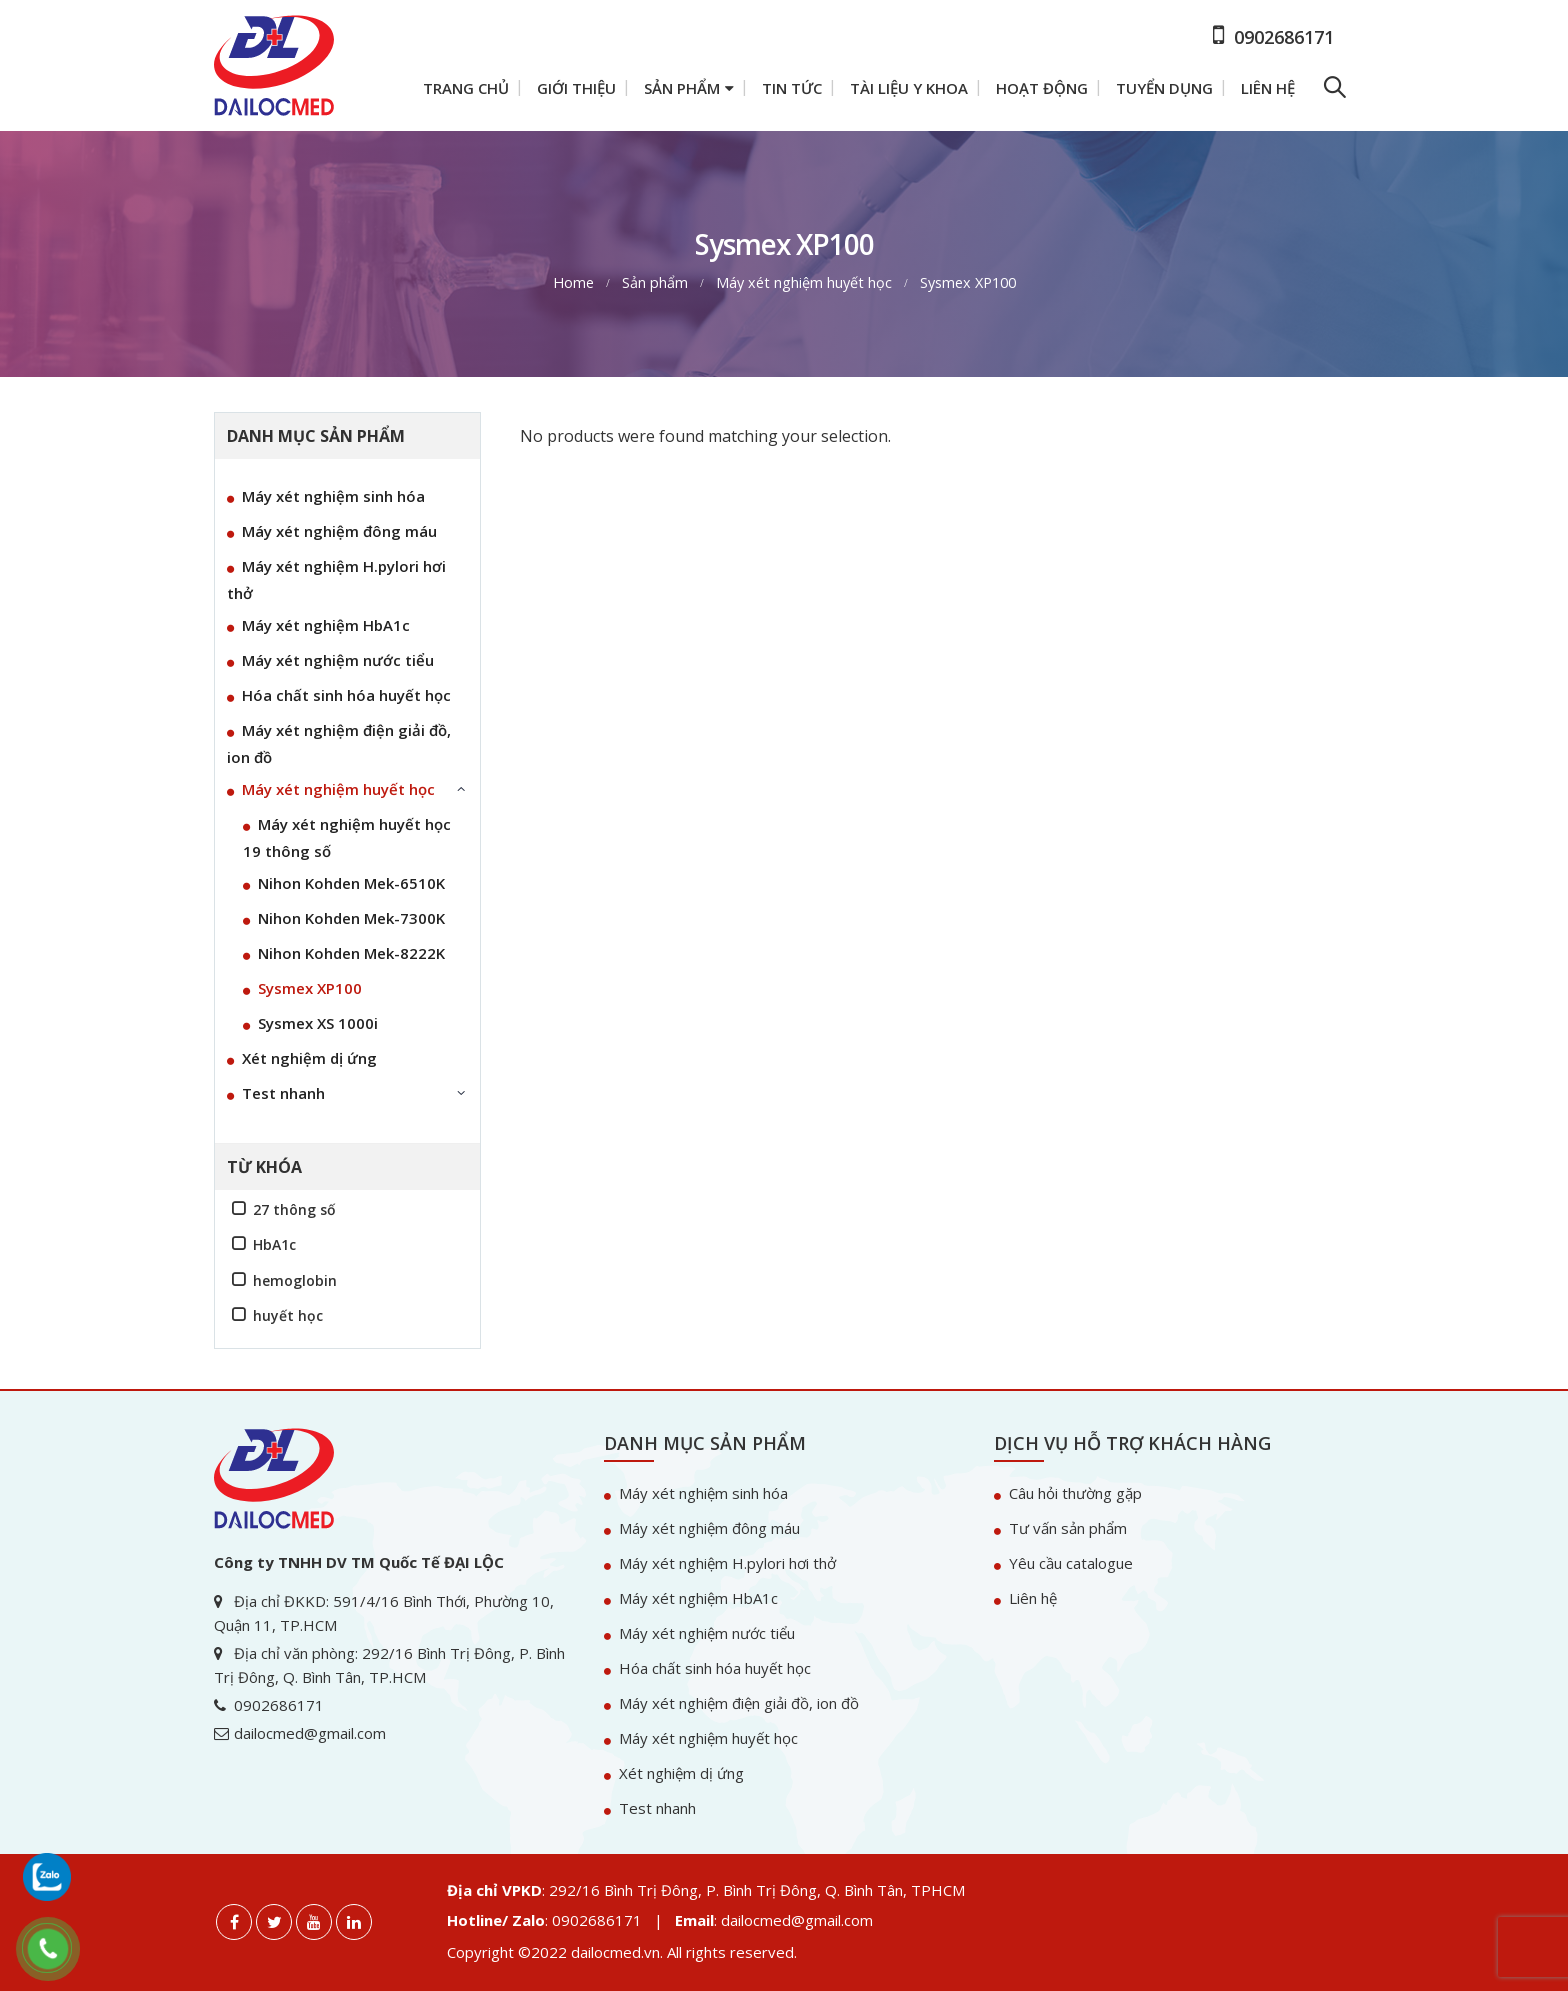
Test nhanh (283, 1093)
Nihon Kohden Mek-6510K (351, 883)
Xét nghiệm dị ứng (309, 1058)
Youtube (314, 1922)
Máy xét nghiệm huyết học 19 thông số (347, 837)
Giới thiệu (576, 88)
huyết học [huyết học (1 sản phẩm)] (288, 1315)
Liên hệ (1268, 88)
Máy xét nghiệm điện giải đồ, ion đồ (339, 743)
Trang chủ (466, 88)
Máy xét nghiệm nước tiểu (338, 660)
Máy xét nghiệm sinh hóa (333, 496)
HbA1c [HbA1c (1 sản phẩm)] (274, 1244)
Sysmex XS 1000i (318, 1023)
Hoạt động (1042, 88)
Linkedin (354, 1922)
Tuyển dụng (1164, 88)
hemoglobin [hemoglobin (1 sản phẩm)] (295, 1280)
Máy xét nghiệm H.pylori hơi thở (336, 579)
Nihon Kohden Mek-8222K (351, 953)
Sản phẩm (682, 88)
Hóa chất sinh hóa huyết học (346, 695)
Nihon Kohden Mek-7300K (351, 918)
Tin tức (792, 88)
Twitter (274, 1922)
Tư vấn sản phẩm (1068, 1528)
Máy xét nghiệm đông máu (339, 531)
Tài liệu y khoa (909, 88)
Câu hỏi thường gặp (1075, 1493)
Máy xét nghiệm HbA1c (326, 625)
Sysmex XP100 (310, 988)
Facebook (234, 1922)
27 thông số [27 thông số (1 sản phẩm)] (294, 1209)
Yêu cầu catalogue (1071, 1563)
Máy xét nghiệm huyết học (338, 789)
